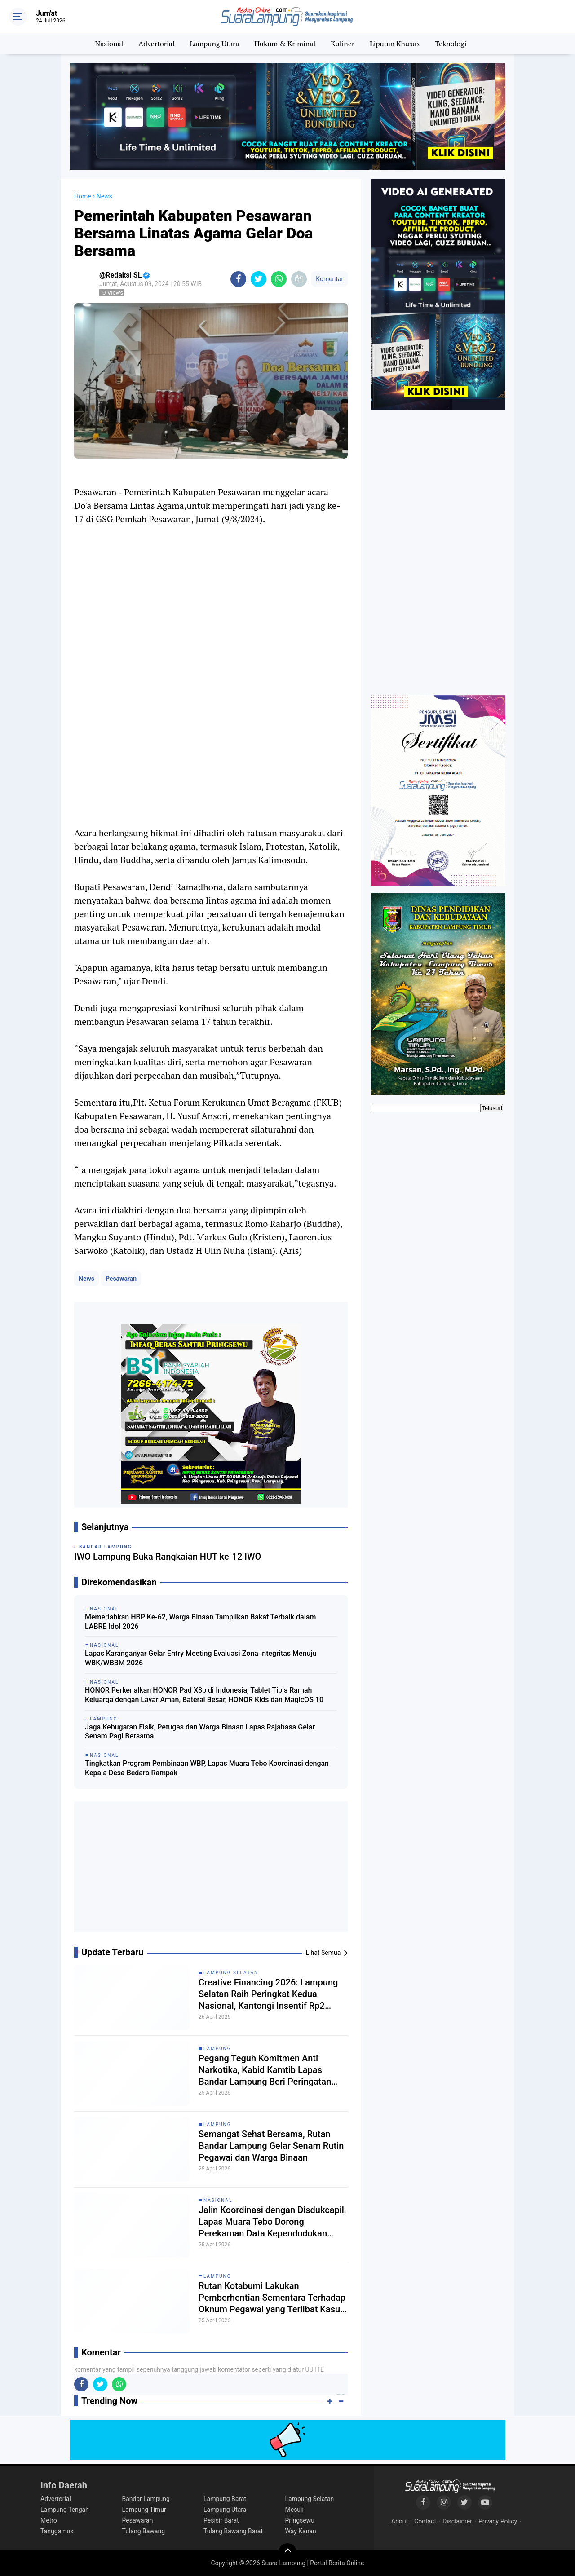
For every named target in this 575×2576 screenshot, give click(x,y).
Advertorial (156, 44)
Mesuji (294, 2509)
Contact (425, 2521)
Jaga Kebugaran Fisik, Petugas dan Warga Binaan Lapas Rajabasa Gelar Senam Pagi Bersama (200, 1732)
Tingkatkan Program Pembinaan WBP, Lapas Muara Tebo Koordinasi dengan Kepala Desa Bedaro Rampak (207, 1768)
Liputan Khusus (395, 44)
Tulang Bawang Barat (233, 2531)
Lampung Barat (224, 2498)
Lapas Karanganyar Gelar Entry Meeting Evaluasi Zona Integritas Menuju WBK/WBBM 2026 (200, 1658)
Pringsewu (299, 2520)
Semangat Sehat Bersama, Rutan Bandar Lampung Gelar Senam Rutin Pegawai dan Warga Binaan (271, 2146)
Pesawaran (121, 1278)
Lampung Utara (214, 44)
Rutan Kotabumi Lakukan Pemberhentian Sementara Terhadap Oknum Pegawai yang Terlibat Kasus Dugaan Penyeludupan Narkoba (272, 2297)
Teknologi (450, 44)
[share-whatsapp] (279, 279)
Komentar (329, 278)
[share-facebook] (238, 279)
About (399, 2521)
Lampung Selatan (230, 1972)
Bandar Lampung (146, 2498)
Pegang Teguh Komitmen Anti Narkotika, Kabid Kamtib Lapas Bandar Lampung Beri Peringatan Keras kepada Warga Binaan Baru (265, 2070)
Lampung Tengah (64, 2509)
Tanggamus (57, 2531)
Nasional (109, 44)
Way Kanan (300, 2531)
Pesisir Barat (221, 2520)
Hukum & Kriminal (284, 44)
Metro (48, 2520)
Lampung (217, 2048)
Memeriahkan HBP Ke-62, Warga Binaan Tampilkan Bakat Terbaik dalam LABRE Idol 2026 (200, 1622)
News (86, 1278)
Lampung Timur (144, 2509)
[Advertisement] (211, 1870)
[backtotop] (287, 2552)
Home (82, 196)
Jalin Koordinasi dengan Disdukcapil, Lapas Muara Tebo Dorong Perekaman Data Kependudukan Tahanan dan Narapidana (272, 2222)
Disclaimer (457, 2521)
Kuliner (342, 44)
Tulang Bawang (143, 2531)
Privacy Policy (497, 2521)
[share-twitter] (258, 279)
